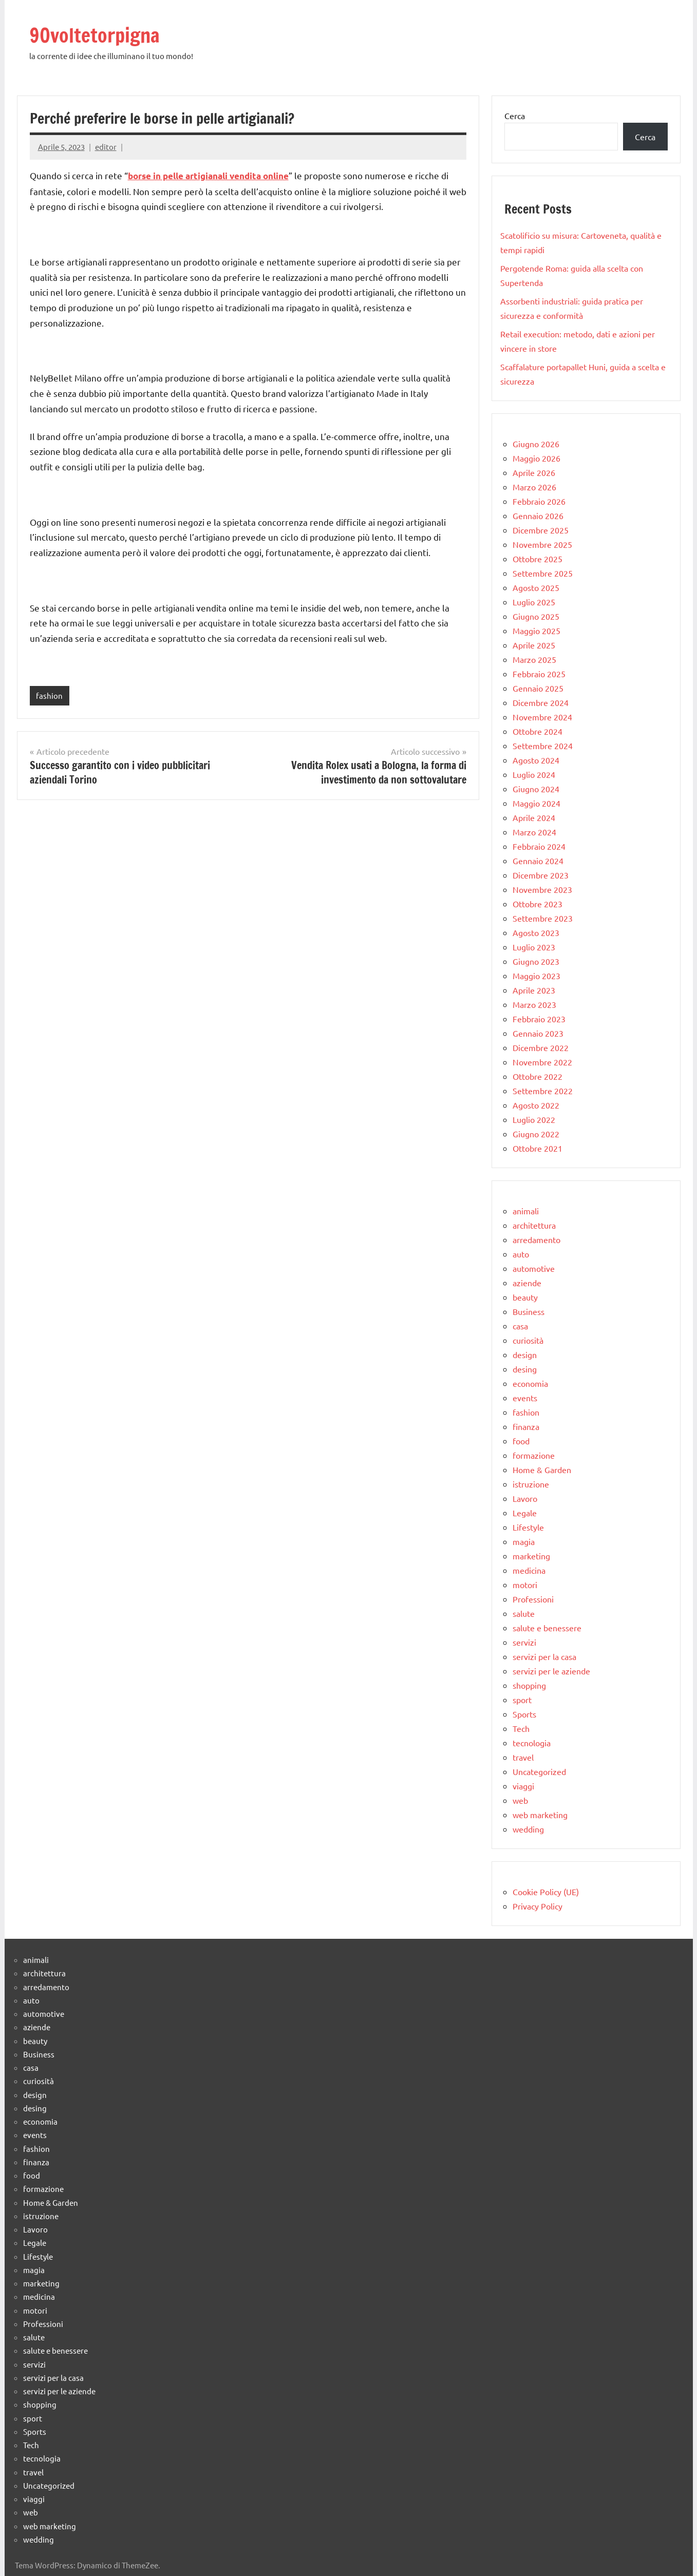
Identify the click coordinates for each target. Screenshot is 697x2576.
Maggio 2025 (536, 630)
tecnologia (532, 1743)
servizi (524, 1642)
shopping (529, 1685)
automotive (534, 1268)
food (521, 1441)
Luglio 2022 (534, 1119)
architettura (534, 1225)
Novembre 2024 (542, 717)
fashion (49, 695)
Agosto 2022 (536, 1105)
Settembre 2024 (543, 745)
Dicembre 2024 (541, 702)
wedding (528, 1829)
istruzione (531, 1484)
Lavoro (525, 1498)
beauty (525, 1297)
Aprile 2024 (534, 817)
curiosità (528, 1340)
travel (523, 1757)
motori (525, 1584)
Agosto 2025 (536, 587)
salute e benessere (547, 1628)
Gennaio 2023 (538, 1033)
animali (526, 1211)
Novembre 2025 (542, 544)
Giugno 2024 (536, 789)
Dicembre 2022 (541, 1047)
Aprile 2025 (534, 645)
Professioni (533, 1599)
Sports (524, 1714)
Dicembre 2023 (541, 875)
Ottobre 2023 (537, 904)
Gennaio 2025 (538, 688)
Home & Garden (542, 1469)
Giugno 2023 (536, 961)
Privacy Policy (537, 1906)
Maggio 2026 (536, 458)
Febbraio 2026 (539, 501)
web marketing (540, 1814)
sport (522, 1699)
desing (525, 1369)
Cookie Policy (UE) (546, 1891)
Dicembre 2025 (541, 530)
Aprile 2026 (534, 472)
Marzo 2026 (534, 487)
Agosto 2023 (536, 932)
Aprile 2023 (534, 990)
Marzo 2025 (534, 659)
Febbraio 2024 (539, 846)
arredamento (536, 1239)
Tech (521, 1728)
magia (524, 1541)
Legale (525, 1513)
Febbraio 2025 (539, 674)
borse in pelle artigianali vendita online (208, 175)
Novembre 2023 (542, 889)
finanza (526, 1426)
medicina (529, 1570)
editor (106, 146)
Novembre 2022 (542, 1062)
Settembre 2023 (543, 918)
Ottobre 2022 (537, 1076)
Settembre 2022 (543, 1090)
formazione (534, 1455)
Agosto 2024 (536, 760)
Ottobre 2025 (537, 559)
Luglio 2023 (534, 947)
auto (521, 1254)
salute (524, 1613)
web (520, 1800)
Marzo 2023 (534, 1004)
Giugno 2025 (536, 616)
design (525, 1354)
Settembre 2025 (543, 573)
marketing (531, 1556)
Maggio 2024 (536, 803)
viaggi (523, 1786)
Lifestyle (528, 1527)
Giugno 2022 (536, 1134)
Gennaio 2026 (538, 515)
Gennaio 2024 (538, 860)
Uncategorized (539, 1771)
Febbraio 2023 (539, 1019)
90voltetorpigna (98, 34)
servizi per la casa (544, 1656)
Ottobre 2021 (537, 1148)
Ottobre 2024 (537, 731)
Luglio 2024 (534, 774)
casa (520, 1326)
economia (530, 1383)
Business (528, 1311)
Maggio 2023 (536, 975)
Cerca (514, 115)
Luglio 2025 (534, 602)
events (525, 1397)
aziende (527, 1282)
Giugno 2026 (536, 443)
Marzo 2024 (534, 832)
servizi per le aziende (551, 1671)
